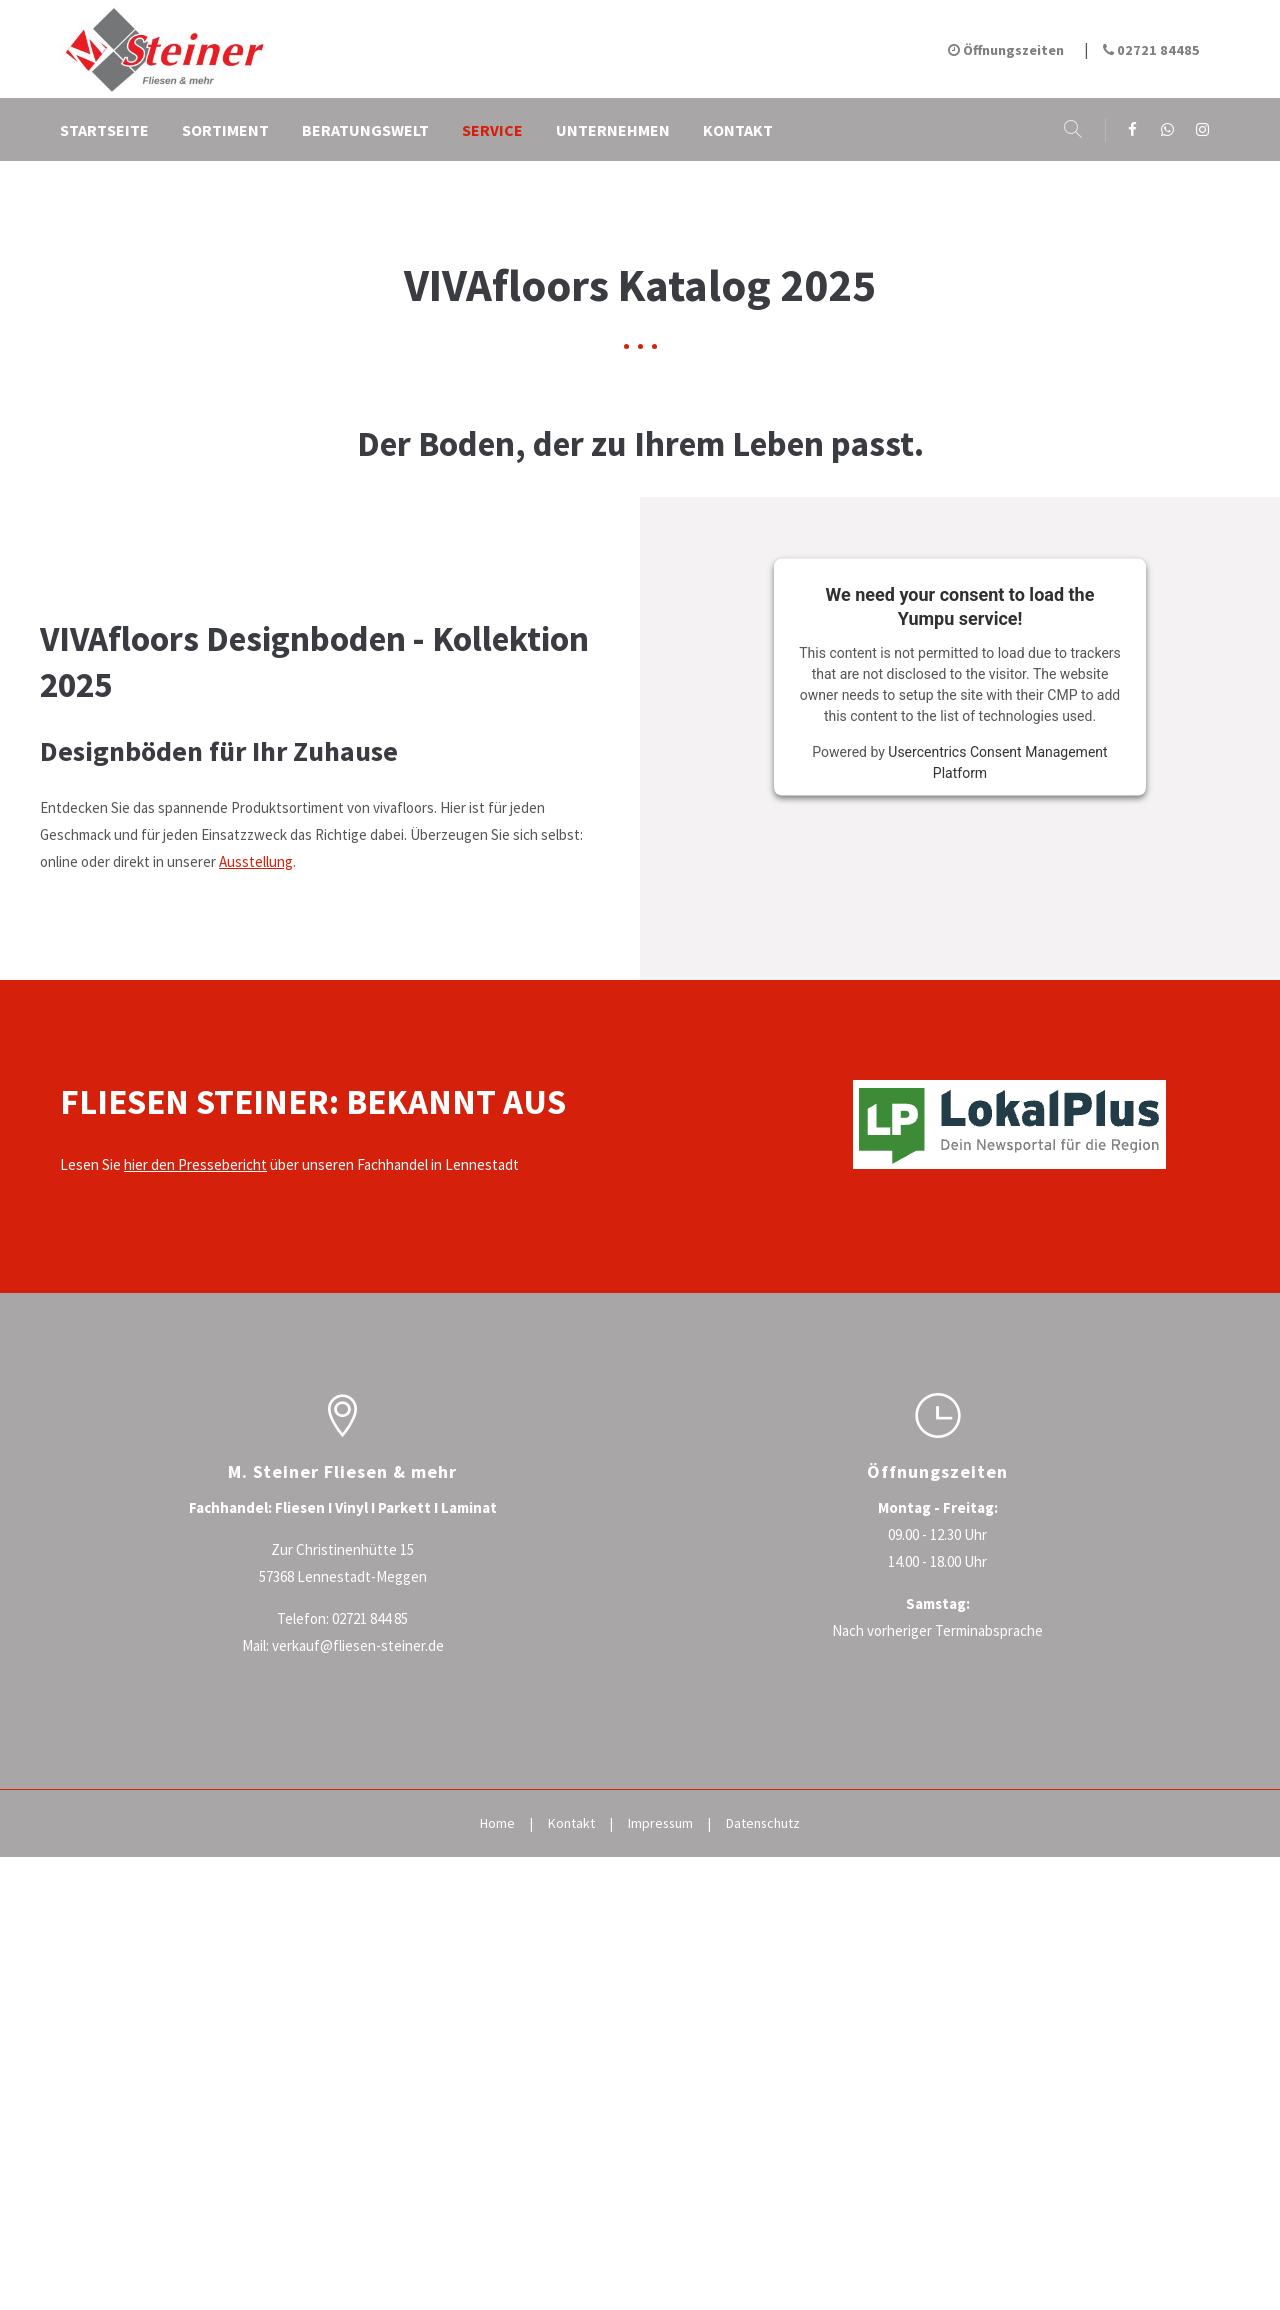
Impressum (660, 2151)
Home (497, 2151)
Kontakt (571, 2151)
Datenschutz (763, 2151)
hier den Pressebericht (195, 1492)
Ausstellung (256, 1190)
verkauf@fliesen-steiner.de (358, 1973)
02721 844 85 (370, 1946)
